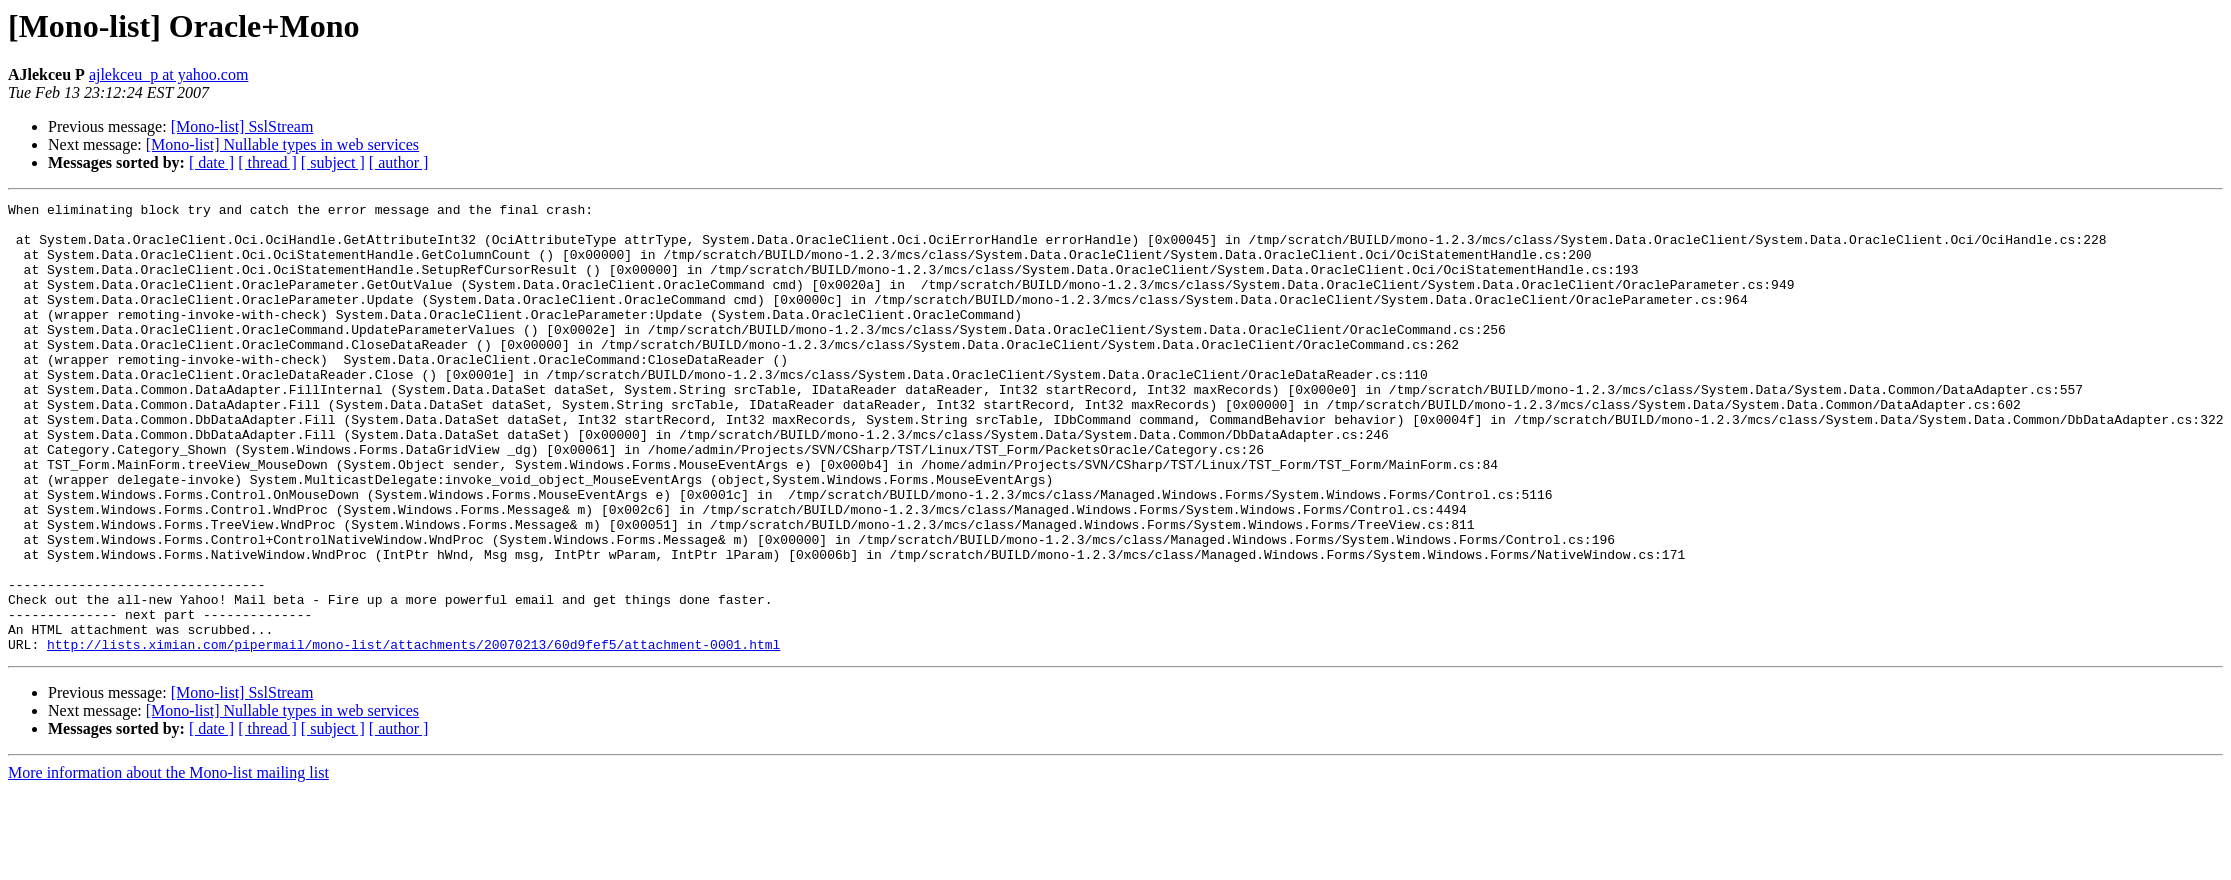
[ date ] (211, 162)
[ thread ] (267, 162)
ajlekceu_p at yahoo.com (169, 74)
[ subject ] (333, 162)
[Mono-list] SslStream (242, 126)
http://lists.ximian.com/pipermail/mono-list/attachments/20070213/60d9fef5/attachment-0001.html (413, 734)
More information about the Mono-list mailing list (168, 862)
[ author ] (399, 162)
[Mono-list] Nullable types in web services (282, 144)
